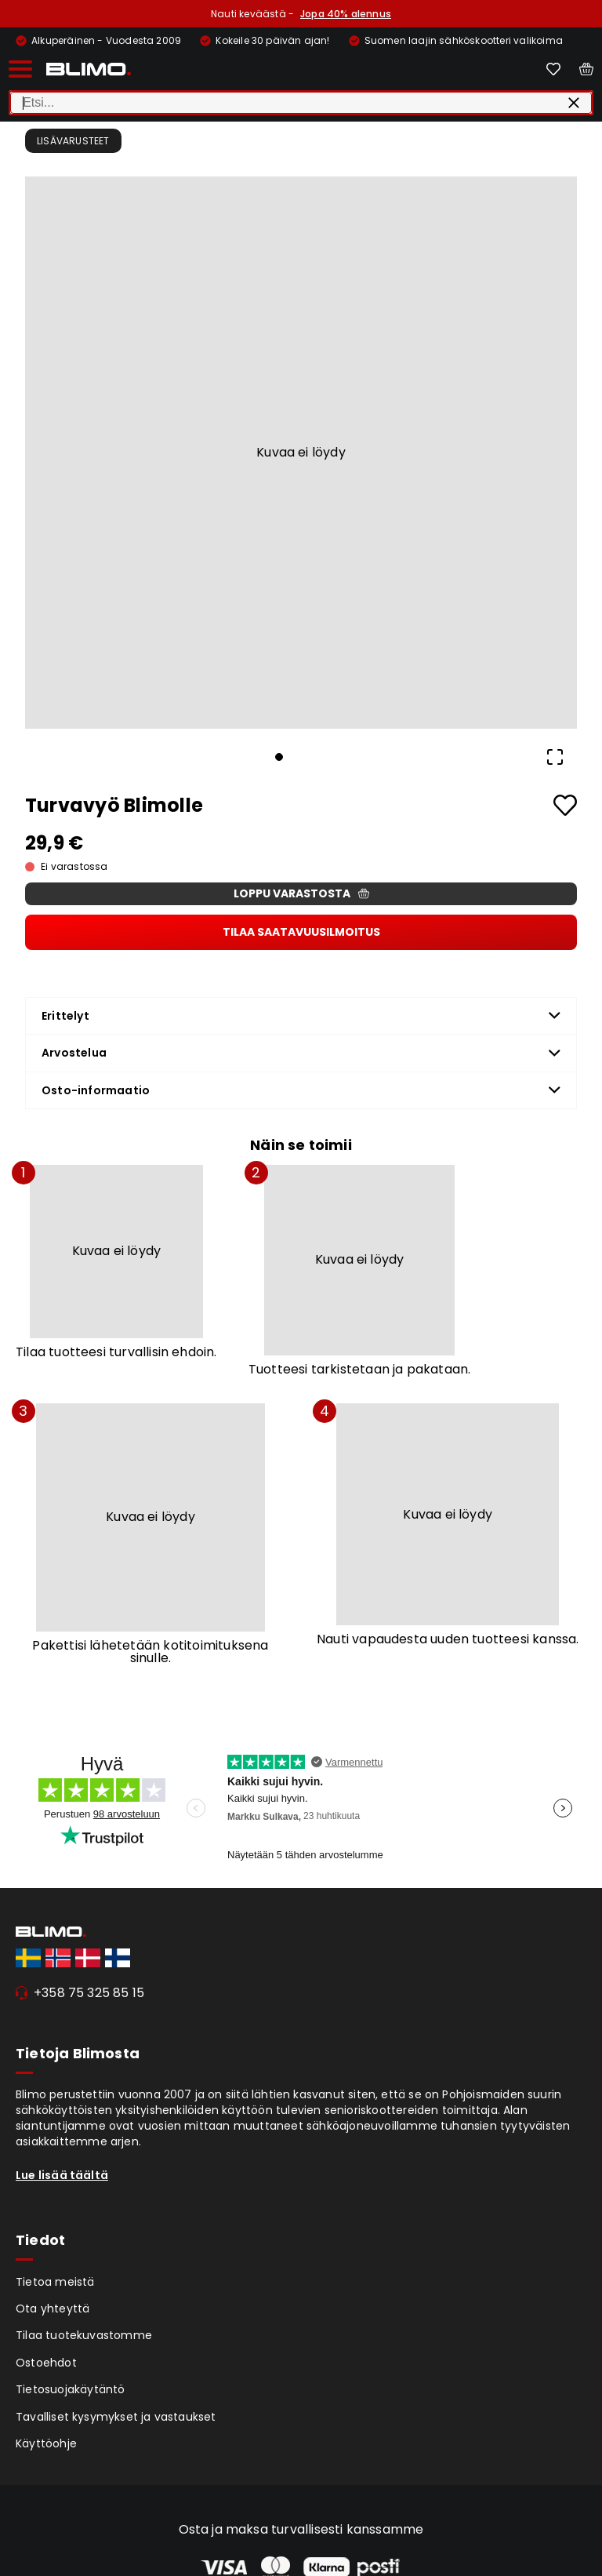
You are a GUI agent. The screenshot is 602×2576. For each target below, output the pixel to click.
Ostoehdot (46, 2362)
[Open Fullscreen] (555, 757)
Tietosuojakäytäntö (70, 2389)
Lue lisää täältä (62, 2175)
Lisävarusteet (73, 140)
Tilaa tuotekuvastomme (84, 2335)
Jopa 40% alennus (345, 13)
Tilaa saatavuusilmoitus (301, 932)
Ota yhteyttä (52, 2308)
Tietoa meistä (55, 2282)
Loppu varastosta (301, 893)
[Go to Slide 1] (279, 757)
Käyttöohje (46, 2443)
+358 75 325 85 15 (89, 1993)
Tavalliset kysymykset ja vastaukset (116, 2417)
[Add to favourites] (565, 805)
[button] (301, 452)
